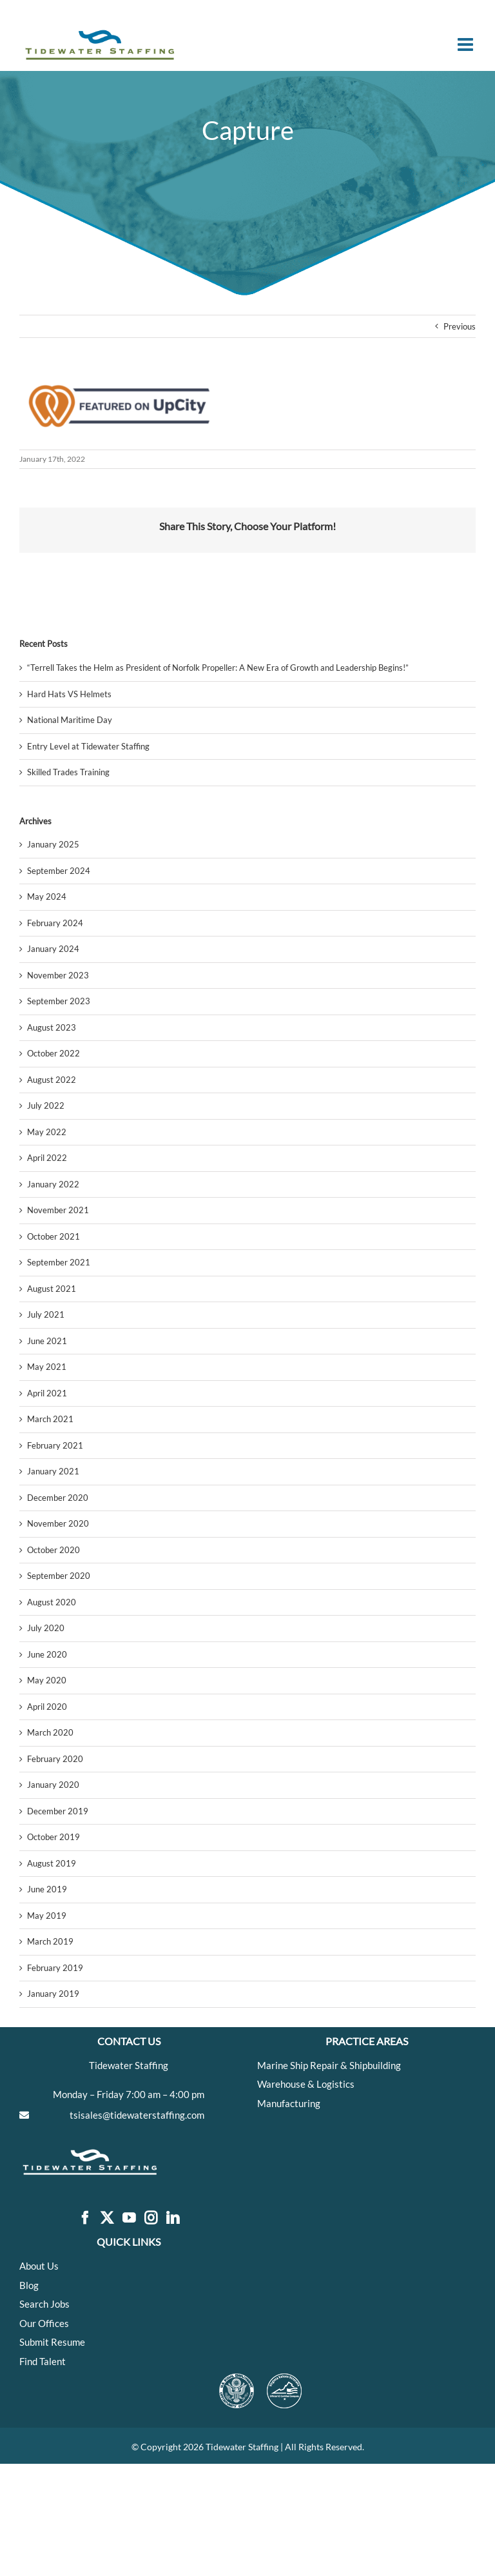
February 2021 (55, 1445)
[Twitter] (107, 2218)
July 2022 (45, 1105)
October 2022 (53, 1053)
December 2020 (57, 1497)
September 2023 (58, 1001)
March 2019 (50, 1941)
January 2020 (53, 1784)
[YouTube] (128, 2218)
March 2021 (50, 1419)
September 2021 (58, 1262)
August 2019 (51, 1863)
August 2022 (51, 1080)
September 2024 (58, 871)
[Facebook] (85, 2218)
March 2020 (50, 1732)
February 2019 (55, 1968)
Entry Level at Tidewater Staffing (88, 746)
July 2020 (45, 1628)
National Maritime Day (69, 720)
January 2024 (53, 949)
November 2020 (58, 1523)
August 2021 (51, 1288)
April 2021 (47, 1393)
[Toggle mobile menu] (467, 44)
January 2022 (53, 1184)
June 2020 (47, 1654)
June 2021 (47, 1341)
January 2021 (53, 1471)
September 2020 (58, 1575)
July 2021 (45, 1314)
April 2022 (47, 1158)
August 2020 (51, 1602)
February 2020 (55, 1759)
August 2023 (51, 1027)
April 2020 (47, 1706)
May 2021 (46, 1367)
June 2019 (47, 1889)
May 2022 (46, 1132)
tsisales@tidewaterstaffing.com (137, 2115)
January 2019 (53, 1993)
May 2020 (46, 1680)
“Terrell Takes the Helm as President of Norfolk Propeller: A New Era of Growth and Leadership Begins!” (218, 667)
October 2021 (53, 1236)
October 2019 (53, 1837)
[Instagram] (150, 2218)
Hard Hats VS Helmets (69, 694)
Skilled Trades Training (68, 772)
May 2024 (46, 896)
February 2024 (55, 923)
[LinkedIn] (172, 2218)
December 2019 (57, 1811)
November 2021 (58, 1210)
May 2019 (46, 1915)
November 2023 (58, 975)
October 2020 (53, 1550)
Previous (459, 326)
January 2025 (53, 844)
